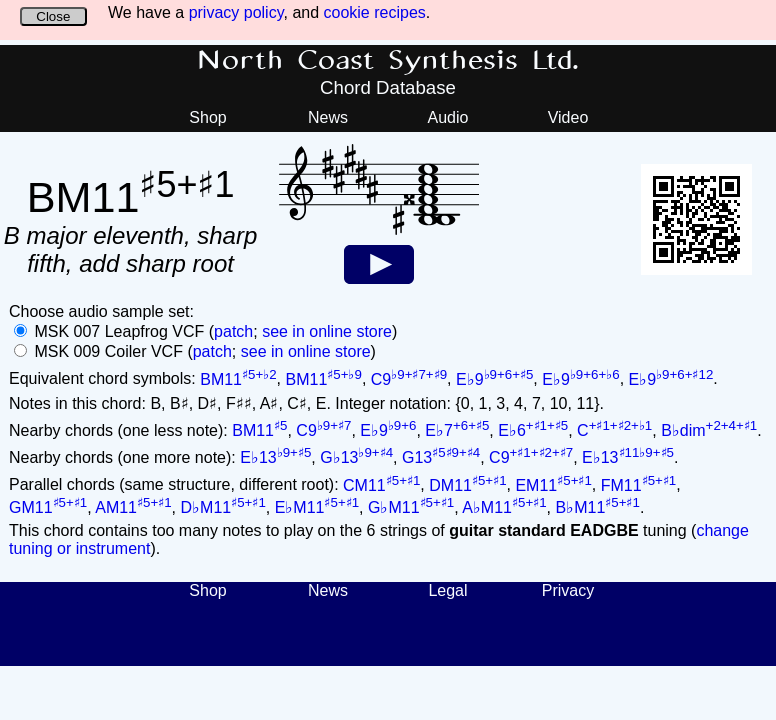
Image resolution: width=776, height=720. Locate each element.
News (328, 117)
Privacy (568, 590)
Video (568, 117)
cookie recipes (375, 12)
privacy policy (236, 12)
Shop (207, 117)
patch (233, 331)
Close (53, 16)
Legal (447, 590)
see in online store (327, 331)
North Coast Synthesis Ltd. (388, 61)
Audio (448, 117)
